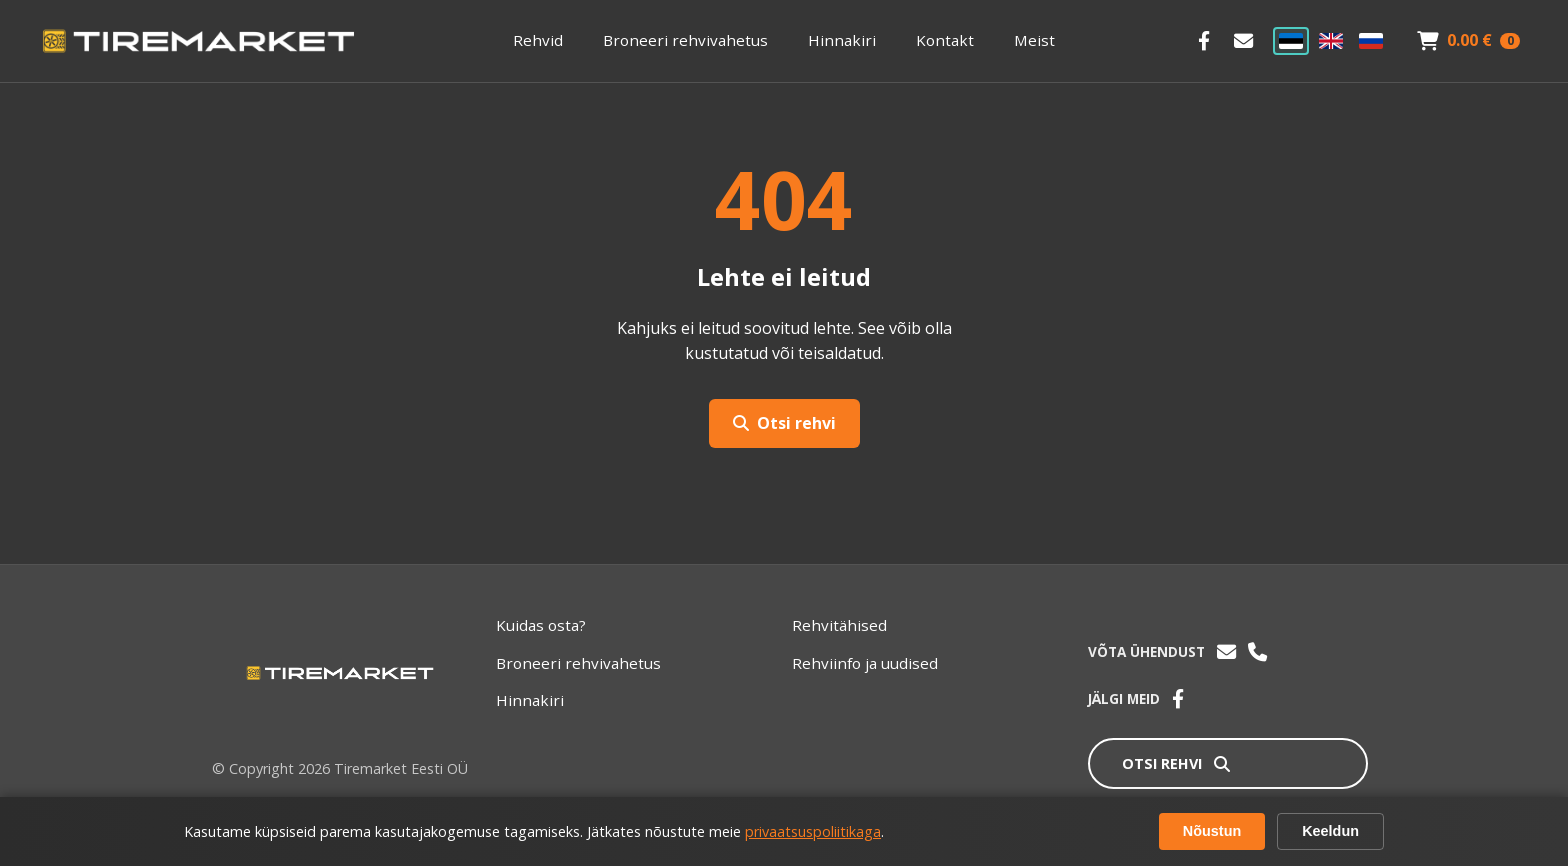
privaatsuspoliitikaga (813, 831)
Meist (1034, 40)
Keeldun (1330, 831)
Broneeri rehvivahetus (685, 40)
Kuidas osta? (541, 625)
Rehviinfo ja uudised (865, 663)
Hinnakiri (842, 40)
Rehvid (538, 40)
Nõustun (1212, 831)
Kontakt (945, 40)
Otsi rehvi (784, 423)
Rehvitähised (839, 625)
